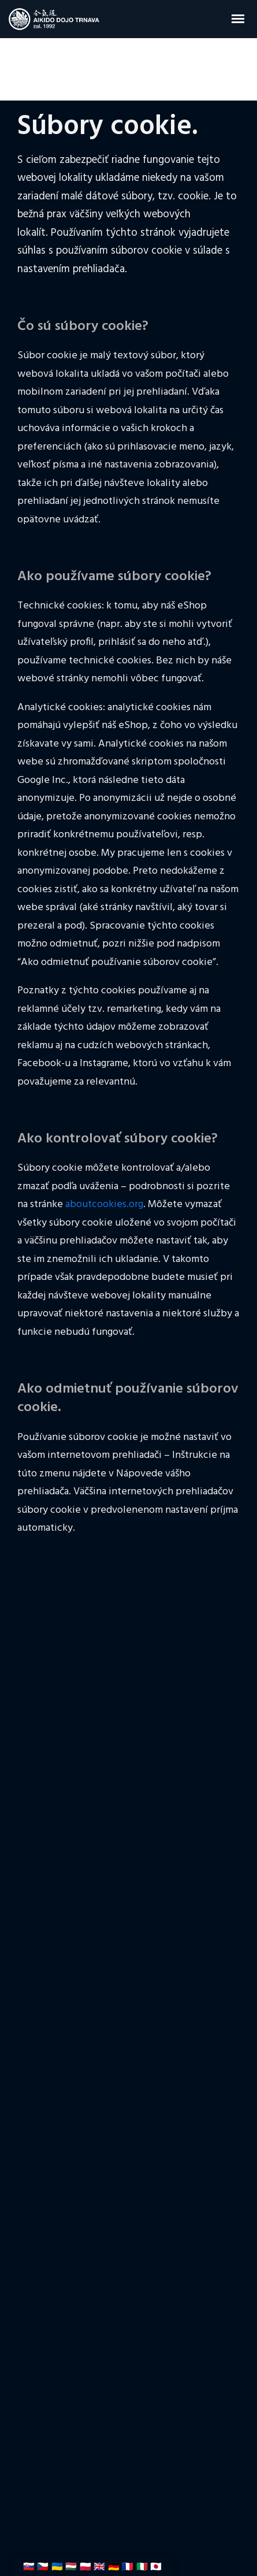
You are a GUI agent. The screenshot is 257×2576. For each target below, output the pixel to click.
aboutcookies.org (104, 1204)
